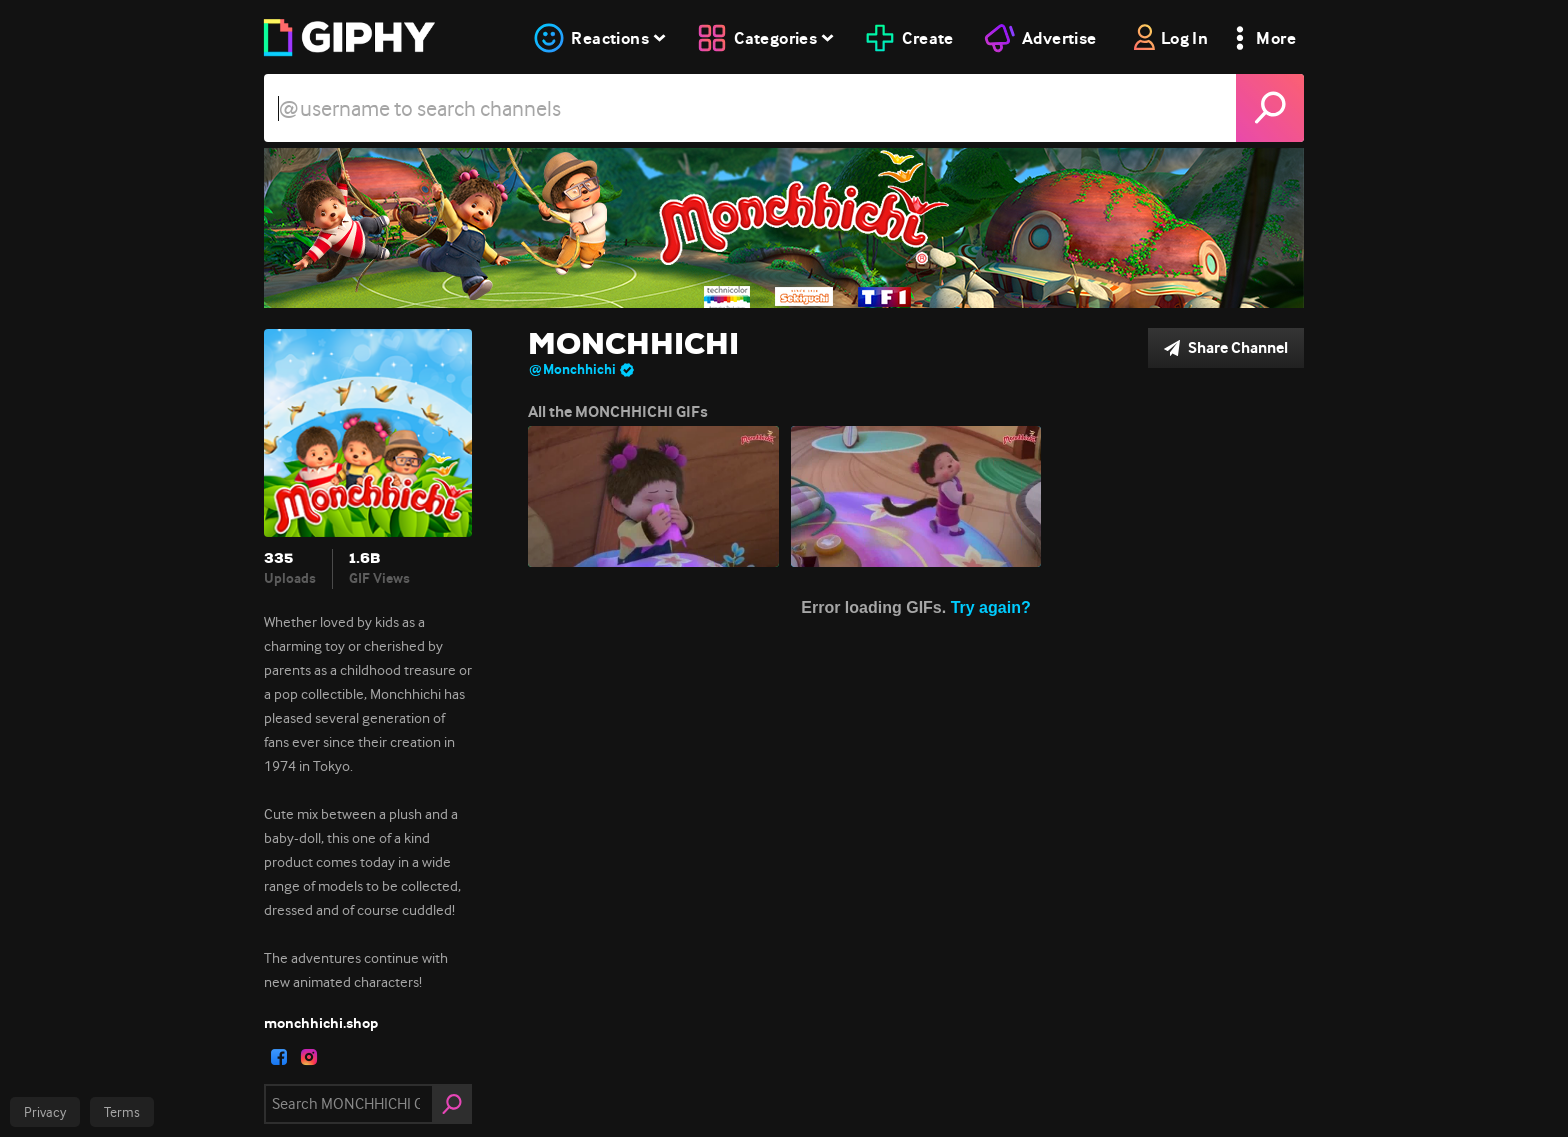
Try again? (991, 607)
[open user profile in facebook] (279, 1057)
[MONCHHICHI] (784, 228)
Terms (122, 1112)
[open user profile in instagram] (309, 1057)
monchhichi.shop (321, 1023)
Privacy (45, 1112)
